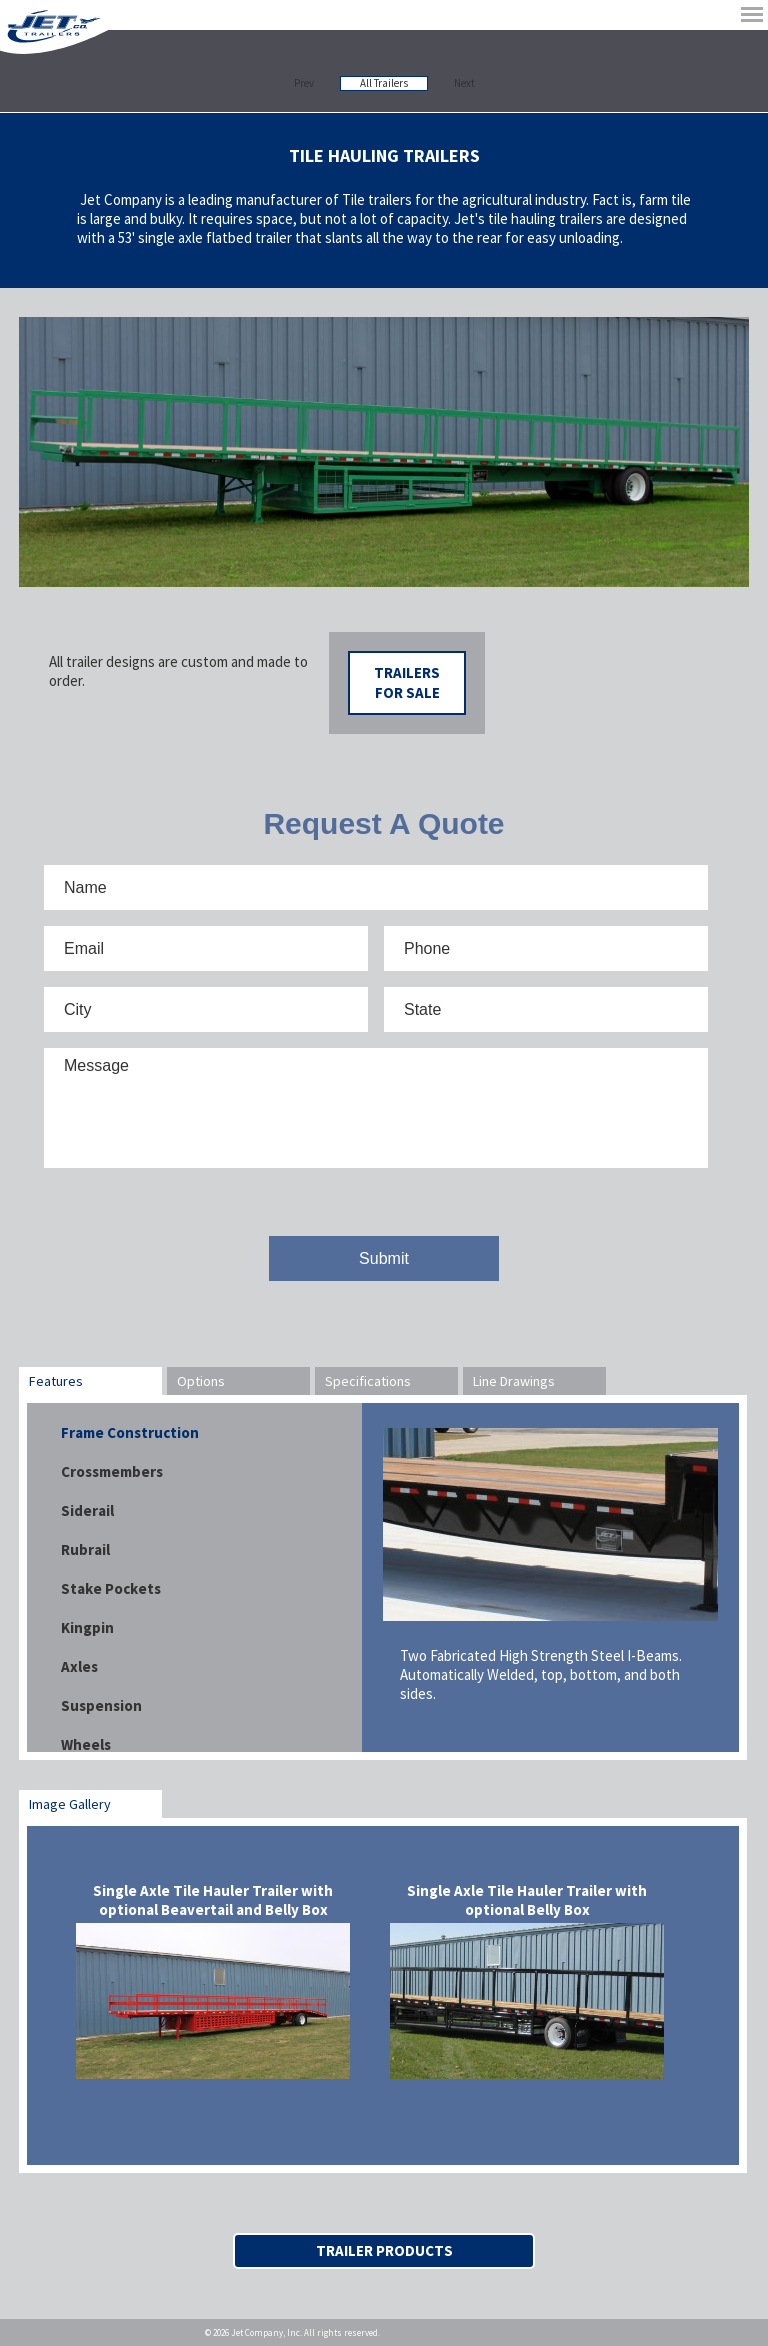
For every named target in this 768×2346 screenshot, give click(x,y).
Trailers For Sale (407, 682)
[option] (384, 452)
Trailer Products (384, 2250)
